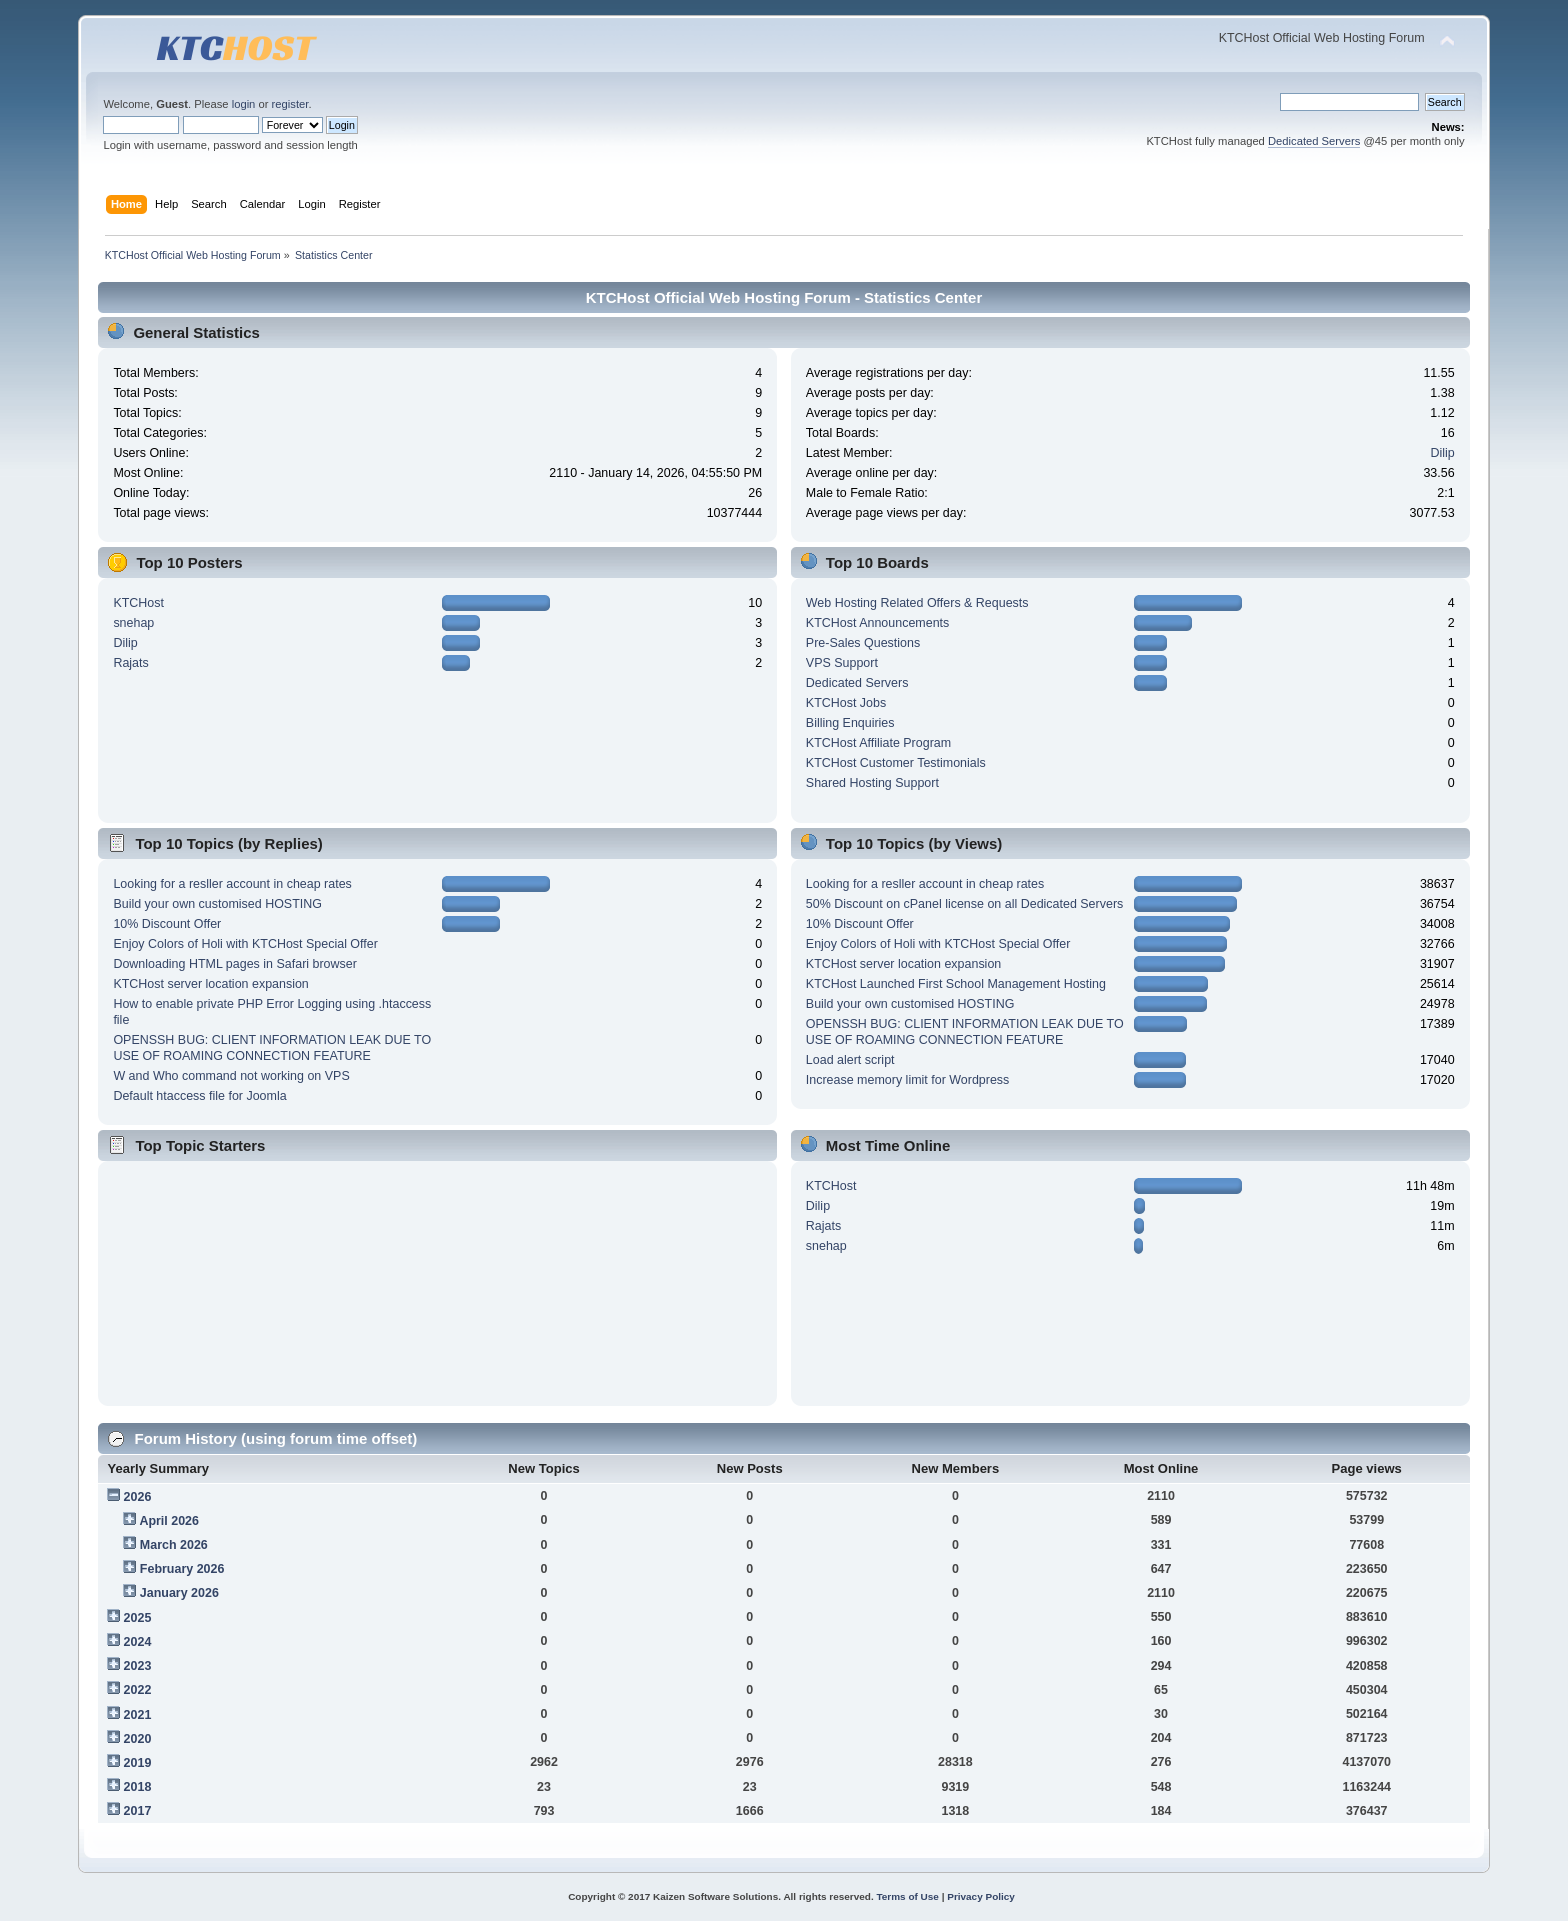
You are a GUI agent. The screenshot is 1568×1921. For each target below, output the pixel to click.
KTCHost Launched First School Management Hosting (956, 984)
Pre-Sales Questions (863, 643)
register (290, 104)
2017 (138, 1811)
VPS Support (842, 663)
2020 (138, 1739)
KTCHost (138, 603)
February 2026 (182, 1569)
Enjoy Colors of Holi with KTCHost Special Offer (245, 944)
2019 (138, 1763)
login (244, 104)
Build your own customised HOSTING (217, 904)
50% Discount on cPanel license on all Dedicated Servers (964, 904)
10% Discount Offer (167, 924)
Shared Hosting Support (872, 783)
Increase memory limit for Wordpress (907, 1080)
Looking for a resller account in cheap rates (232, 884)
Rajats (130, 663)
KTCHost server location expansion (210, 984)
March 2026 (174, 1545)
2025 (138, 1618)
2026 (138, 1497)
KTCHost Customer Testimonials (896, 763)
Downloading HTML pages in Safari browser (235, 964)
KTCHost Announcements (877, 623)
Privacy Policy (981, 1896)
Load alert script (850, 1060)
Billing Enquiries (850, 723)
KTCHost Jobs (846, 703)
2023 (138, 1666)
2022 (138, 1690)
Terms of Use (907, 1896)
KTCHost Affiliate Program (878, 743)
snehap (133, 623)
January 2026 (179, 1593)
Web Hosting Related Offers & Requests (917, 603)
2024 (138, 1642)
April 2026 (169, 1521)
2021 (138, 1715)
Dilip (1442, 453)
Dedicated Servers (1314, 141)
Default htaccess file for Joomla (199, 1096)
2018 (138, 1787)
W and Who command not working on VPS (231, 1076)
